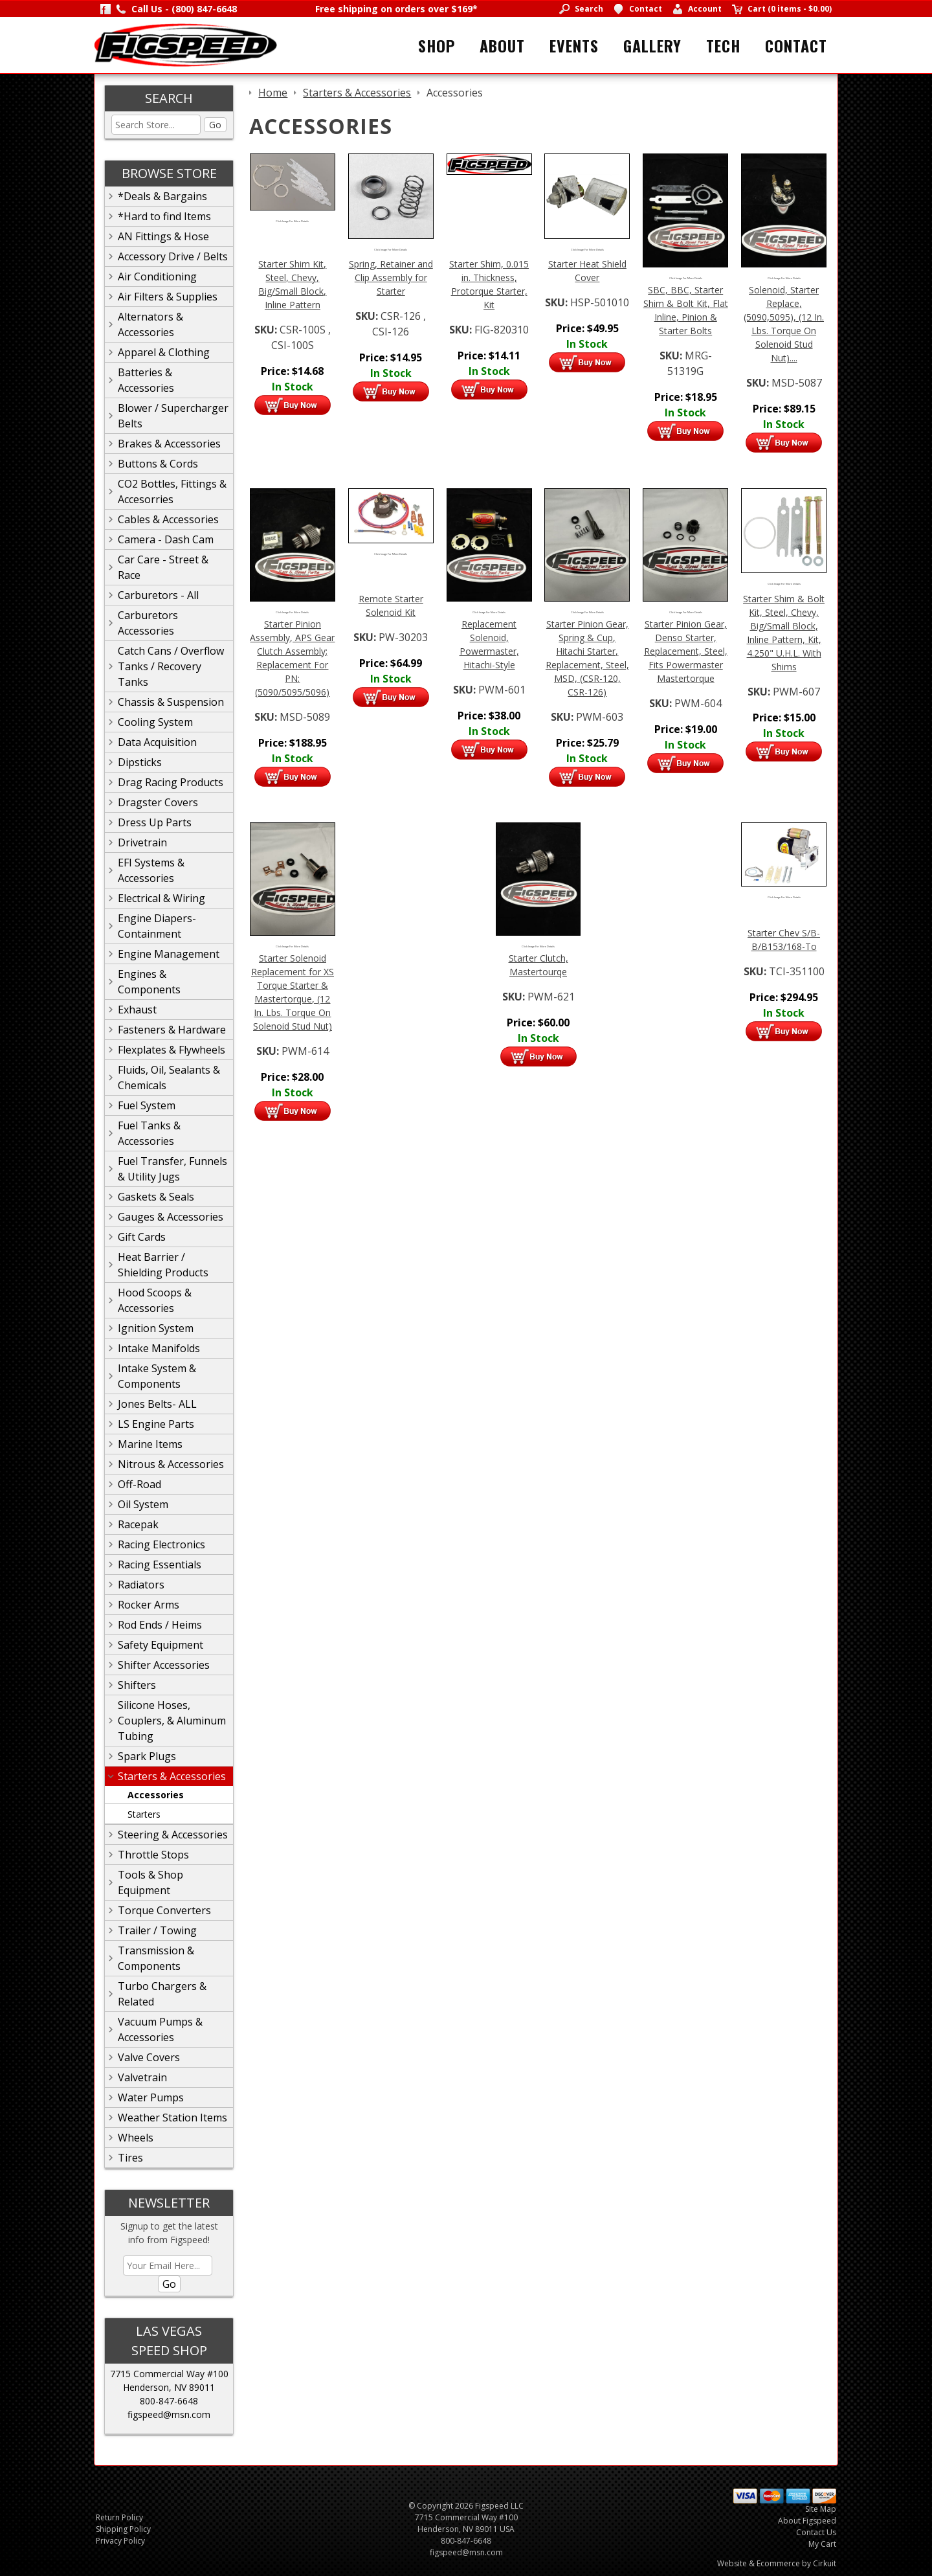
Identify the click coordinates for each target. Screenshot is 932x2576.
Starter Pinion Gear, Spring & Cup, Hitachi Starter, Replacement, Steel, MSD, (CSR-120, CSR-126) (587, 658)
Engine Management (168, 954)
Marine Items (150, 1444)
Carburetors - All (158, 595)
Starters (144, 1814)
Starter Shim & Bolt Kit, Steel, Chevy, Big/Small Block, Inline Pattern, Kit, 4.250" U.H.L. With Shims (784, 633)
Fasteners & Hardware (172, 1029)
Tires (130, 2158)
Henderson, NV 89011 (169, 2387)
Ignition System (156, 1328)
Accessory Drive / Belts (173, 256)
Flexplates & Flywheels (171, 1050)
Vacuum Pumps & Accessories (160, 2029)
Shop (436, 45)
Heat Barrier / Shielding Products (163, 1265)
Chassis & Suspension (171, 702)
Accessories (156, 1795)
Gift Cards (142, 1237)
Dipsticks (140, 762)
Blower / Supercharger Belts (173, 416)
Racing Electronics (161, 1544)
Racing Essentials (159, 1564)
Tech (723, 45)
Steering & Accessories (173, 1834)
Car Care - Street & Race (163, 567)
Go (215, 125)
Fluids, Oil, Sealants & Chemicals (169, 1077)
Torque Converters (164, 1910)
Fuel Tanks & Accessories (149, 1133)
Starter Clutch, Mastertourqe (538, 965)
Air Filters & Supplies (167, 296)
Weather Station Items (172, 2117)
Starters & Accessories (172, 1776)
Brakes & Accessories (169, 443)
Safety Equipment (160, 1645)
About (502, 45)
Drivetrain (142, 842)
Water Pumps (151, 2097)
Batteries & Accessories (146, 380)
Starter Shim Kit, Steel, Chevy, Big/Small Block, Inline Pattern (292, 284)
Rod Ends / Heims (160, 1625)
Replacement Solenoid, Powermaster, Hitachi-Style (489, 644)
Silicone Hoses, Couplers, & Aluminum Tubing (172, 1720)
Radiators (141, 1584)
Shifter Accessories (164, 1665)
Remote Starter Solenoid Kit (391, 605)
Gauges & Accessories (170, 1217)
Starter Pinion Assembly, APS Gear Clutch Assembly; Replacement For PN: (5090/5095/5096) (292, 658)
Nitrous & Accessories (171, 1464)
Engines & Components (149, 982)
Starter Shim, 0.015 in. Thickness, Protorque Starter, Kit (489, 284)
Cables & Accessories (168, 519)
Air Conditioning (157, 276)
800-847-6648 (169, 2401)
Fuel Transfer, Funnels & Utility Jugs (172, 1169)
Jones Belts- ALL (157, 1404)
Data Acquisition (157, 742)
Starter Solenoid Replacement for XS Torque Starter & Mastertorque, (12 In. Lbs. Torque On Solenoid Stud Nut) (292, 992)
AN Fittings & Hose (163, 236)
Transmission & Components (156, 1958)
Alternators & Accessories (150, 324)
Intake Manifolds (159, 1348)
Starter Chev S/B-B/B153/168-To (784, 940)
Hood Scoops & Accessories (155, 1300)
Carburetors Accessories (148, 623)
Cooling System (155, 722)
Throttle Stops (153, 1854)
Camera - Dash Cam (166, 539)
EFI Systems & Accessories (151, 870)
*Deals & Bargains (162, 196)
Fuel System (146, 1105)
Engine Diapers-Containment (157, 926)
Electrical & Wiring (161, 898)
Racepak (138, 1524)
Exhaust (137, 1009)
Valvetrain (142, 2077)
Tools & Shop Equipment (150, 1882)
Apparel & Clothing (164, 352)
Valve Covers (149, 2057)
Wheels (135, 2137)
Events (574, 45)
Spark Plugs (147, 1756)
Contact (796, 45)
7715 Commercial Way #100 (169, 2373)
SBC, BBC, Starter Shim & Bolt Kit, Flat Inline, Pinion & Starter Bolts (685, 310)
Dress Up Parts (155, 822)
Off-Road (139, 1484)
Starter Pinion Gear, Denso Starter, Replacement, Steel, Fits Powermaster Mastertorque (685, 651)
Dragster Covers (158, 802)
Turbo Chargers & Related (162, 1994)
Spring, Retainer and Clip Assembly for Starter (391, 277)
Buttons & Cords (158, 464)
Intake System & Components (157, 1376)
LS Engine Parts (156, 1424)
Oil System (143, 1504)
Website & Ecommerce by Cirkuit (776, 2563)
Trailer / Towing (157, 1930)
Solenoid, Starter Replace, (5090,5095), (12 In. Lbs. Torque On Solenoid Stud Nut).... (784, 324)
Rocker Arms (148, 1605)
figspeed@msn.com (169, 2414)
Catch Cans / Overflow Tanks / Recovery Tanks (171, 666)
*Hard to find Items (164, 216)
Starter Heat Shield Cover (587, 271)
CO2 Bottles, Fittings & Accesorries (172, 491)
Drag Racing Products (170, 782)
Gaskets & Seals (156, 1197)
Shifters (137, 1685)
